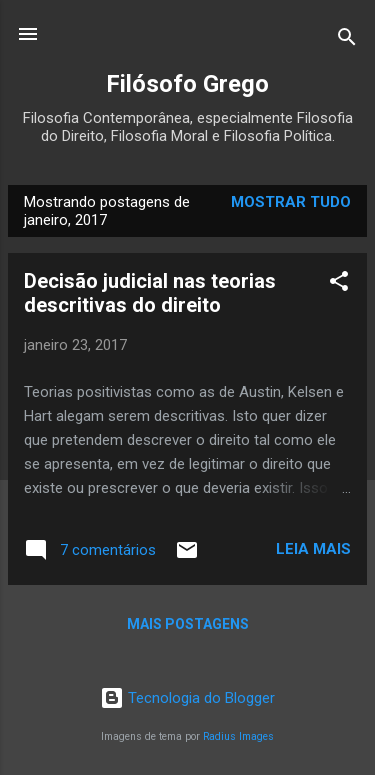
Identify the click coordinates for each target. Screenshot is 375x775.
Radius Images (238, 736)
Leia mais (313, 549)
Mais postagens (188, 624)
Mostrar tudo (291, 202)
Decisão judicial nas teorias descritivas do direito (150, 293)
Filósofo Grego (187, 84)
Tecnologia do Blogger (187, 698)
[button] (339, 284)
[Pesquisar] (347, 40)
